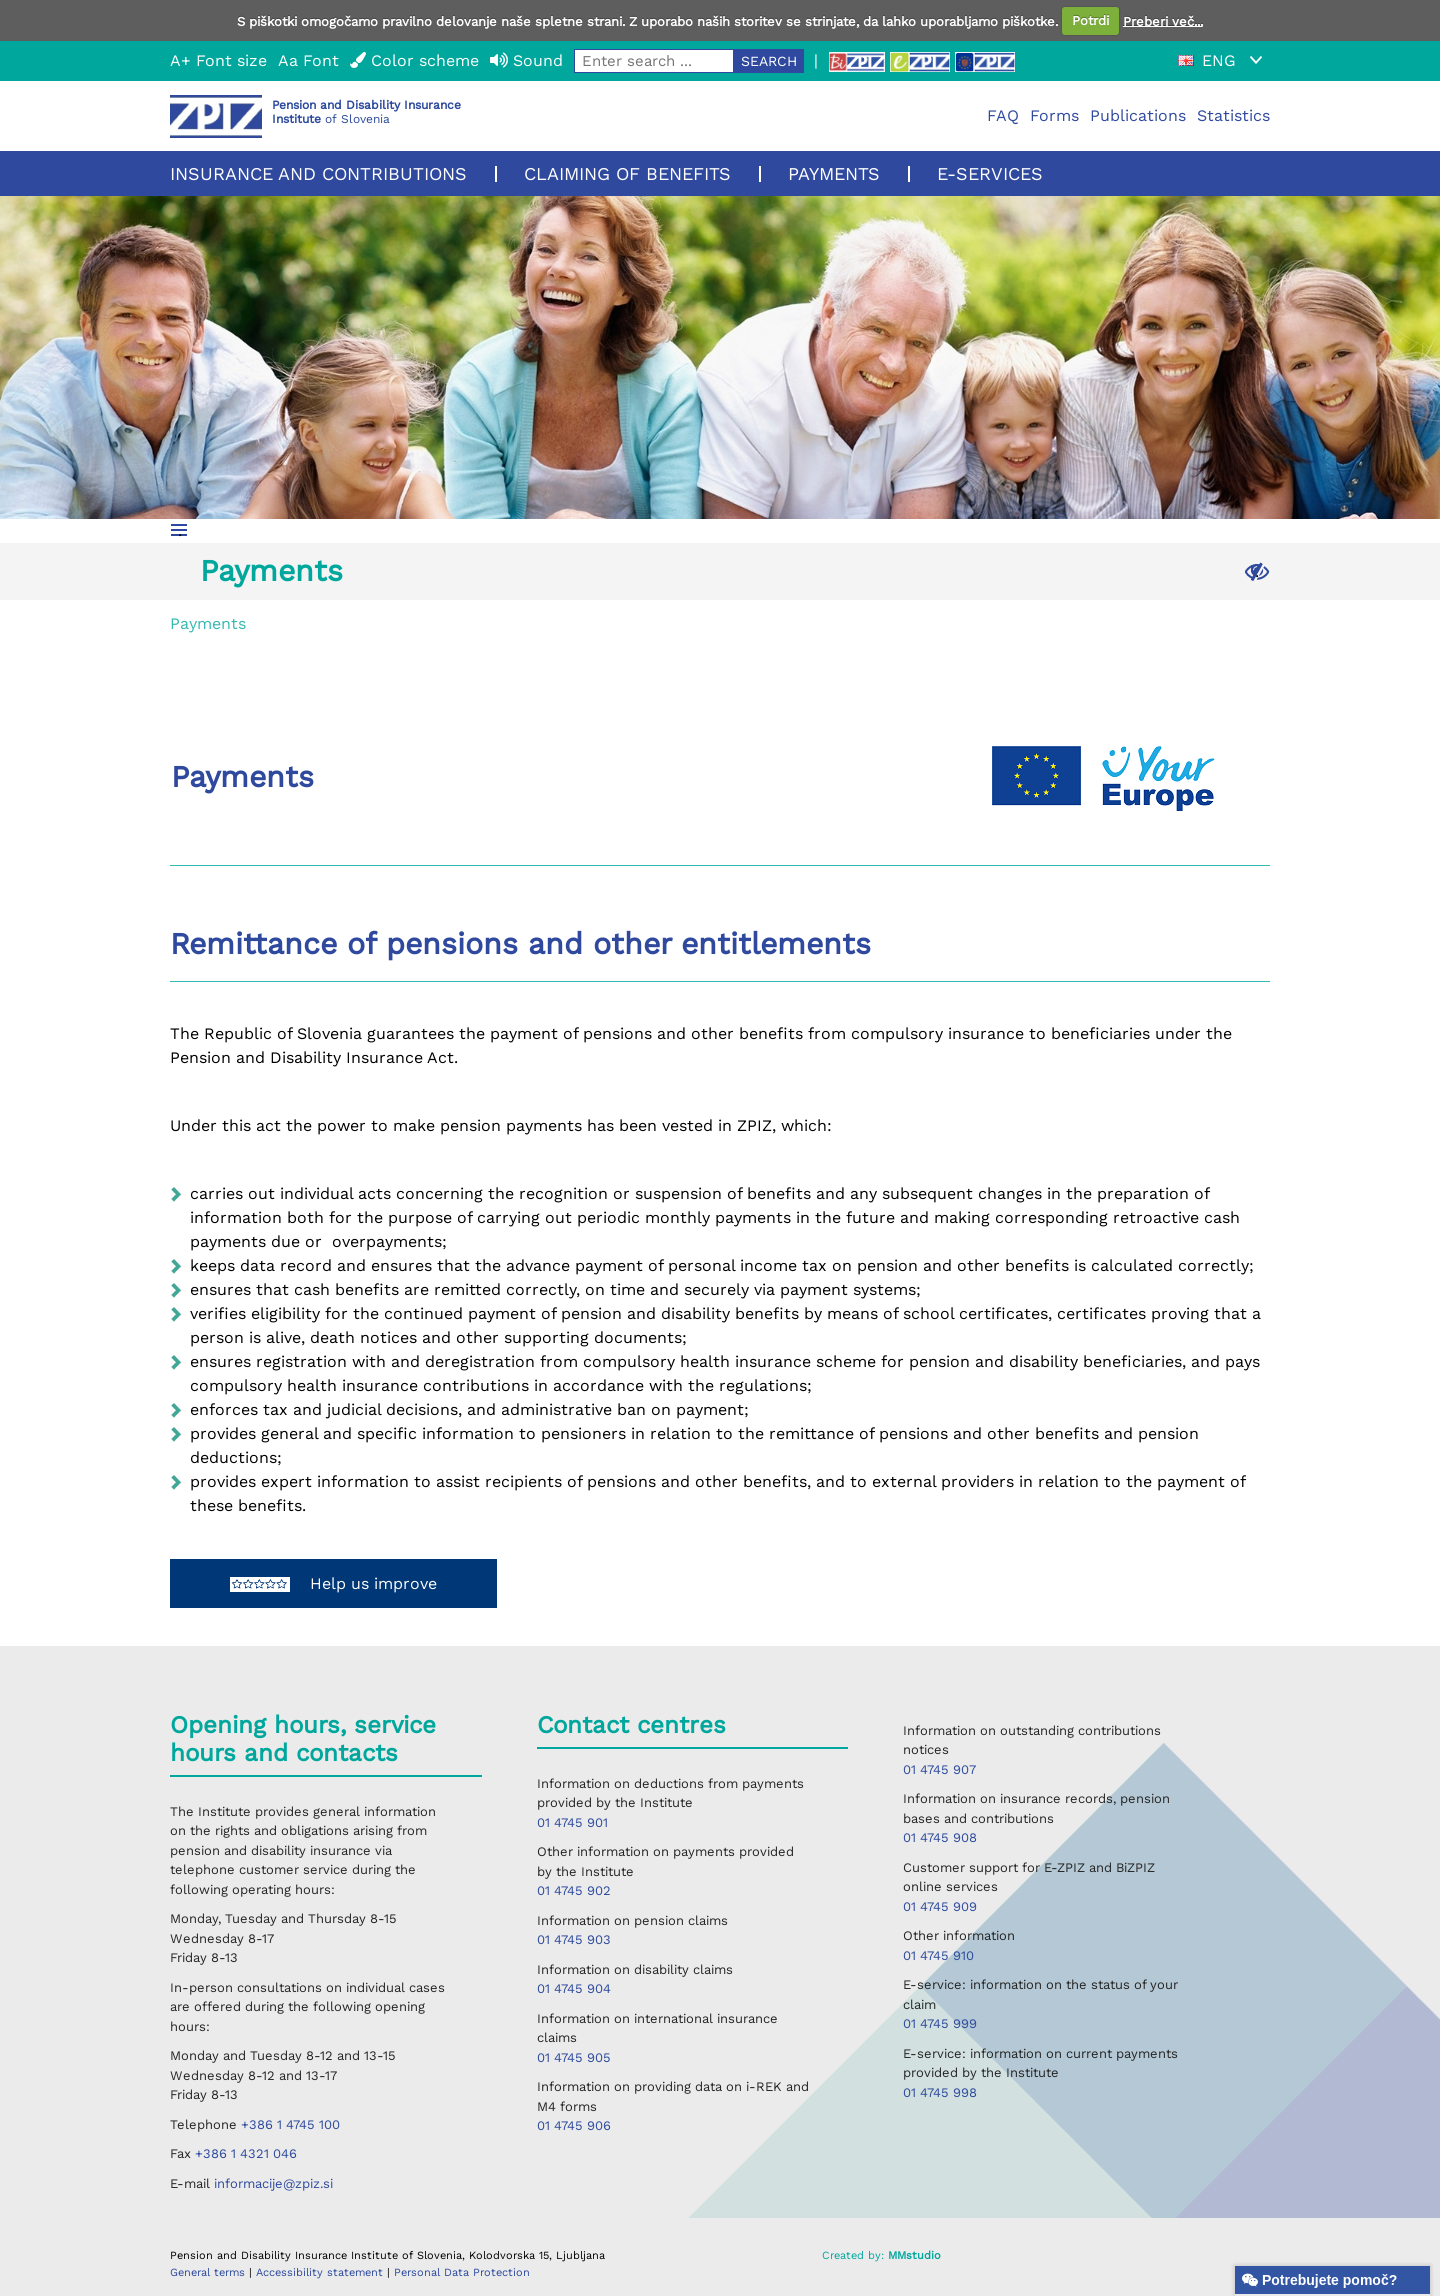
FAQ (1003, 115)
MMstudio (914, 2255)
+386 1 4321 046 (246, 2153)
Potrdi (1090, 20)
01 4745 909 (940, 1906)
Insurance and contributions (318, 173)
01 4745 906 (574, 2125)
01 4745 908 (940, 1837)
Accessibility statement (321, 2272)
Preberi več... (1163, 20)
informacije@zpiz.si (273, 2183)
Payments (834, 173)
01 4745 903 (574, 1939)
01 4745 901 (572, 1822)
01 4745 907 (939, 1769)
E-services (990, 173)
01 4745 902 (574, 1890)
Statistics (1233, 115)
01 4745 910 (938, 1955)
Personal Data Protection (462, 2272)
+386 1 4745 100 (290, 2124)
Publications (1138, 115)
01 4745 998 (940, 2092)
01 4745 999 (940, 2023)
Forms (1054, 115)
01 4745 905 (574, 2057)
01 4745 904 (574, 1988)
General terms (209, 2272)
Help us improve (333, 1583)
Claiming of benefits (627, 173)
